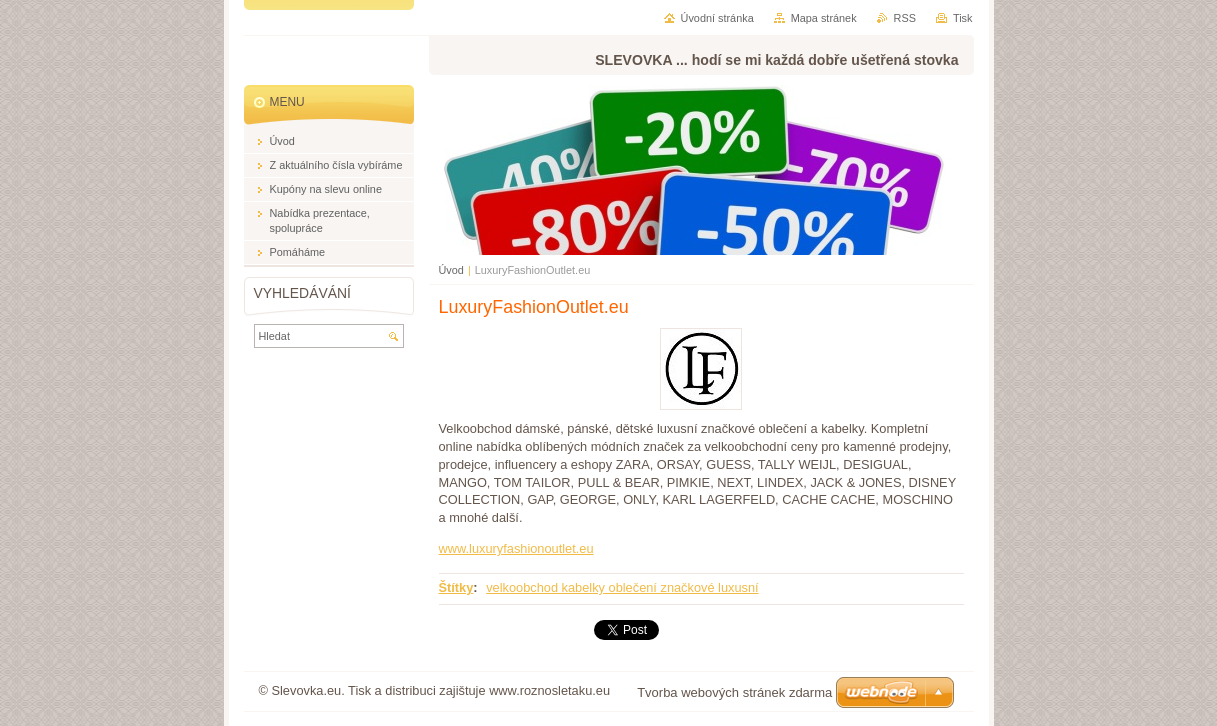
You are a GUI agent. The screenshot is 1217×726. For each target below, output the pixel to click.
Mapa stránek (824, 18)
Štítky (456, 587)
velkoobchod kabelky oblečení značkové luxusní (622, 587)
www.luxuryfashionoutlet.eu (516, 548)
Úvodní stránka (717, 18)
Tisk (963, 18)
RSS (905, 18)
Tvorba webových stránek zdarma (734, 692)
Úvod (451, 270)
